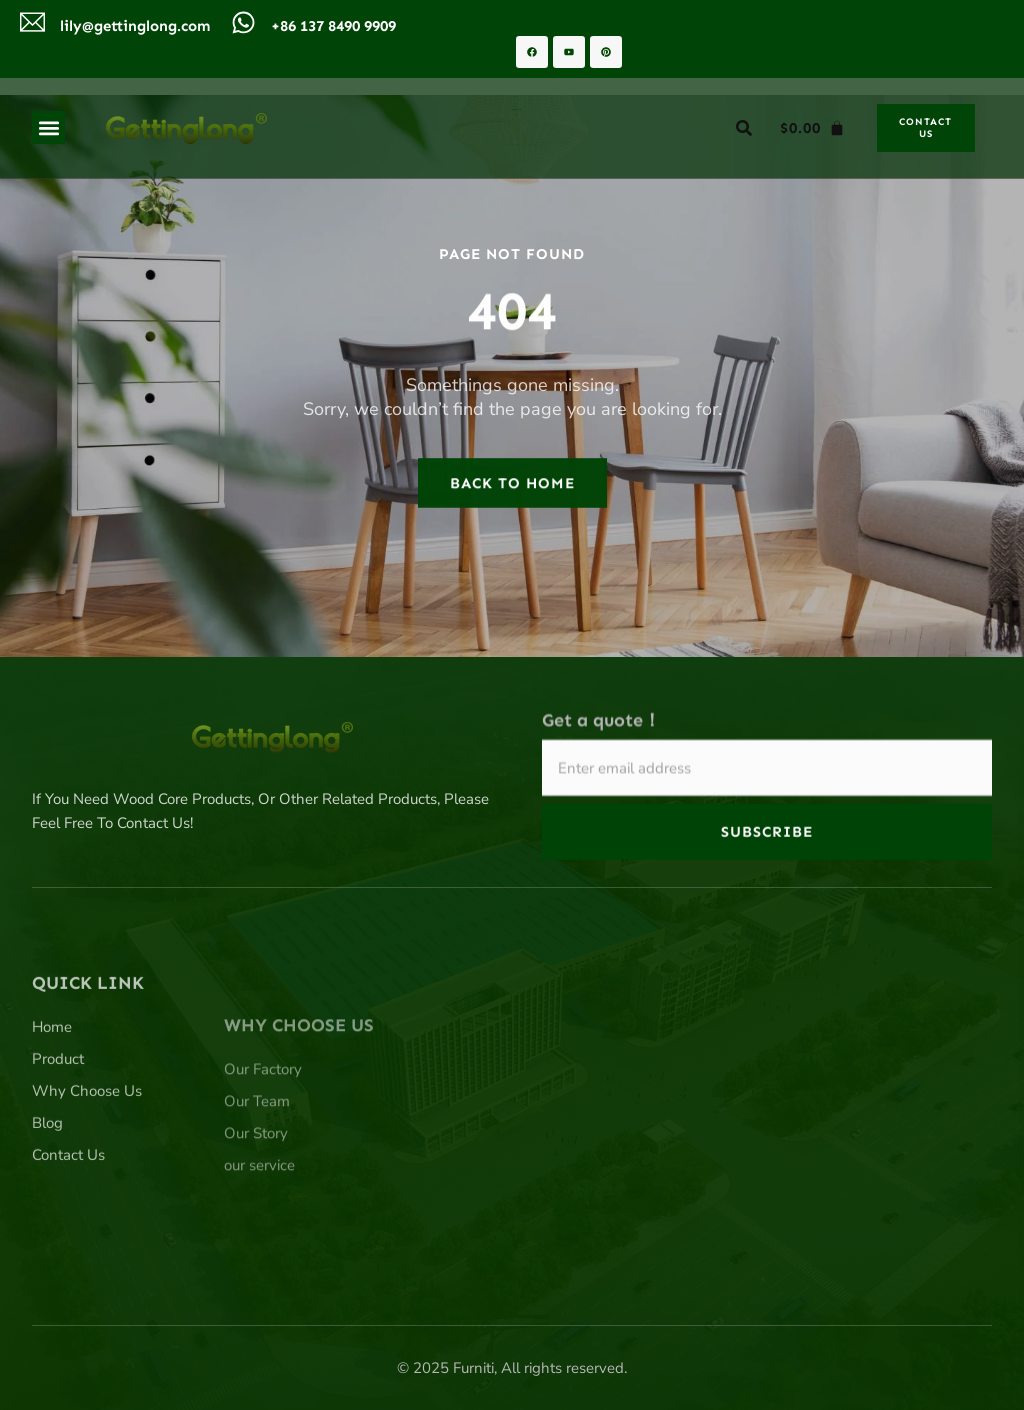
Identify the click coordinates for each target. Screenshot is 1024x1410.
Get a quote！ (601, 733)
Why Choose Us (87, 1166)
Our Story (256, 1216)
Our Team (257, 1184)
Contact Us (68, 1230)
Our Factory (263, 1152)
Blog (47, 1198)
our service (259, 1248)
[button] (48, 127)
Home (52, 1102)
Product (58, 1134)
